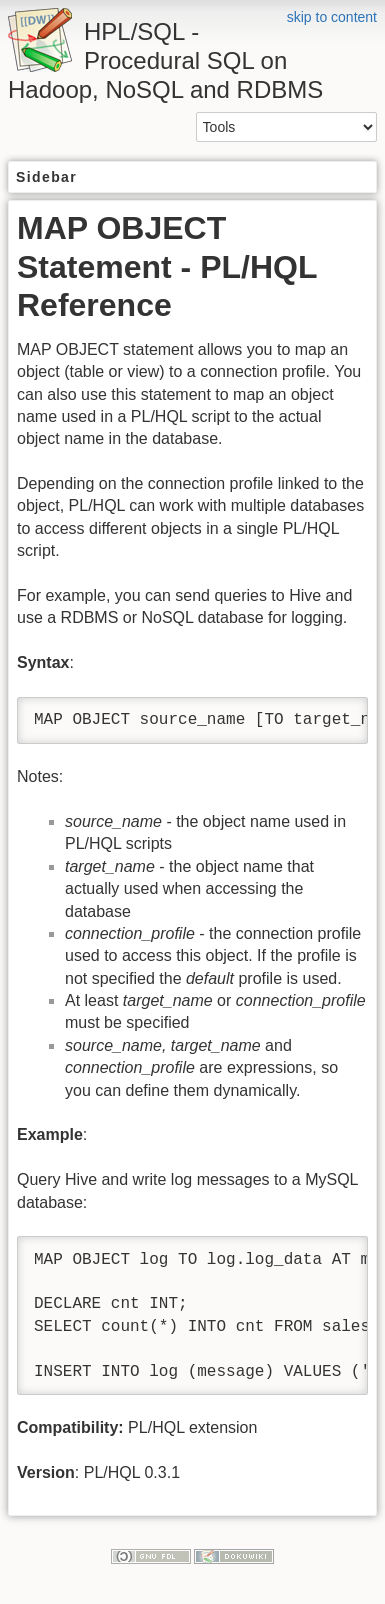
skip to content (332, 17)
